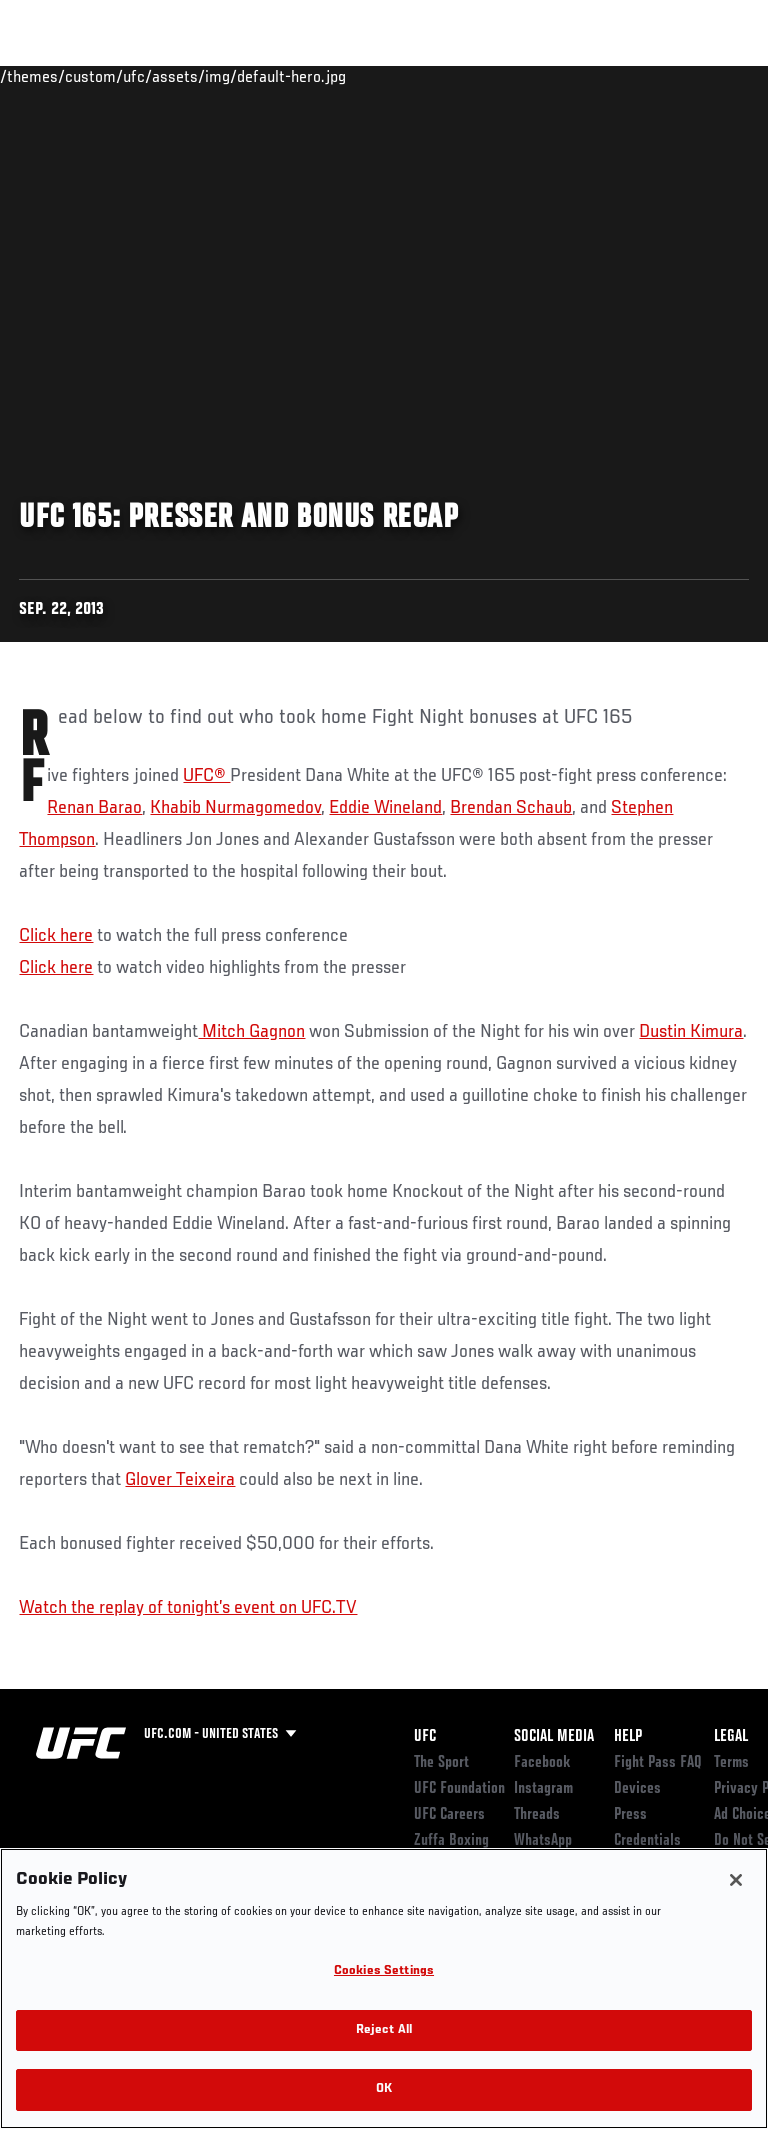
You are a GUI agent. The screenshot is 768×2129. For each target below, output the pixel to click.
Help (628, 1737)
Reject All (384, 2030)
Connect (393, 76)
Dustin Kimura (691, 1032)
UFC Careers (449, 1815)
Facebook (542, 1763)
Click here (56, 936)
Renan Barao (94, 808)
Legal (731, 1737)
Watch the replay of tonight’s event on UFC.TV (188, 1608)
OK (384, 2089)
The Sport (441, 1763)
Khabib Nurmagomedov (235, 808)
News (306, 76)
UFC (425, 1737)
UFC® (206, 776)
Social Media (554, 1737)
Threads (537, 1815)
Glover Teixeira (180, 1480)
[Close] (736, 1880)
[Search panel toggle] (703, 76)
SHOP (648, 76)
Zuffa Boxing (553, 85)
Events (54, 76)
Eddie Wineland (385, 808)
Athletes (228, 76)
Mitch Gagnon (251, 1032)
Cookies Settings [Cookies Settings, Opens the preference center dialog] (384, 1971)
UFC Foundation (459, 1789)
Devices (637, 1789)
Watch (474, 76)
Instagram (543, 1789)
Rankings (139, 76)
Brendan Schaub (511, 808)
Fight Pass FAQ (658, 1763)
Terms (731, 1763)
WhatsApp (543, 1841)
